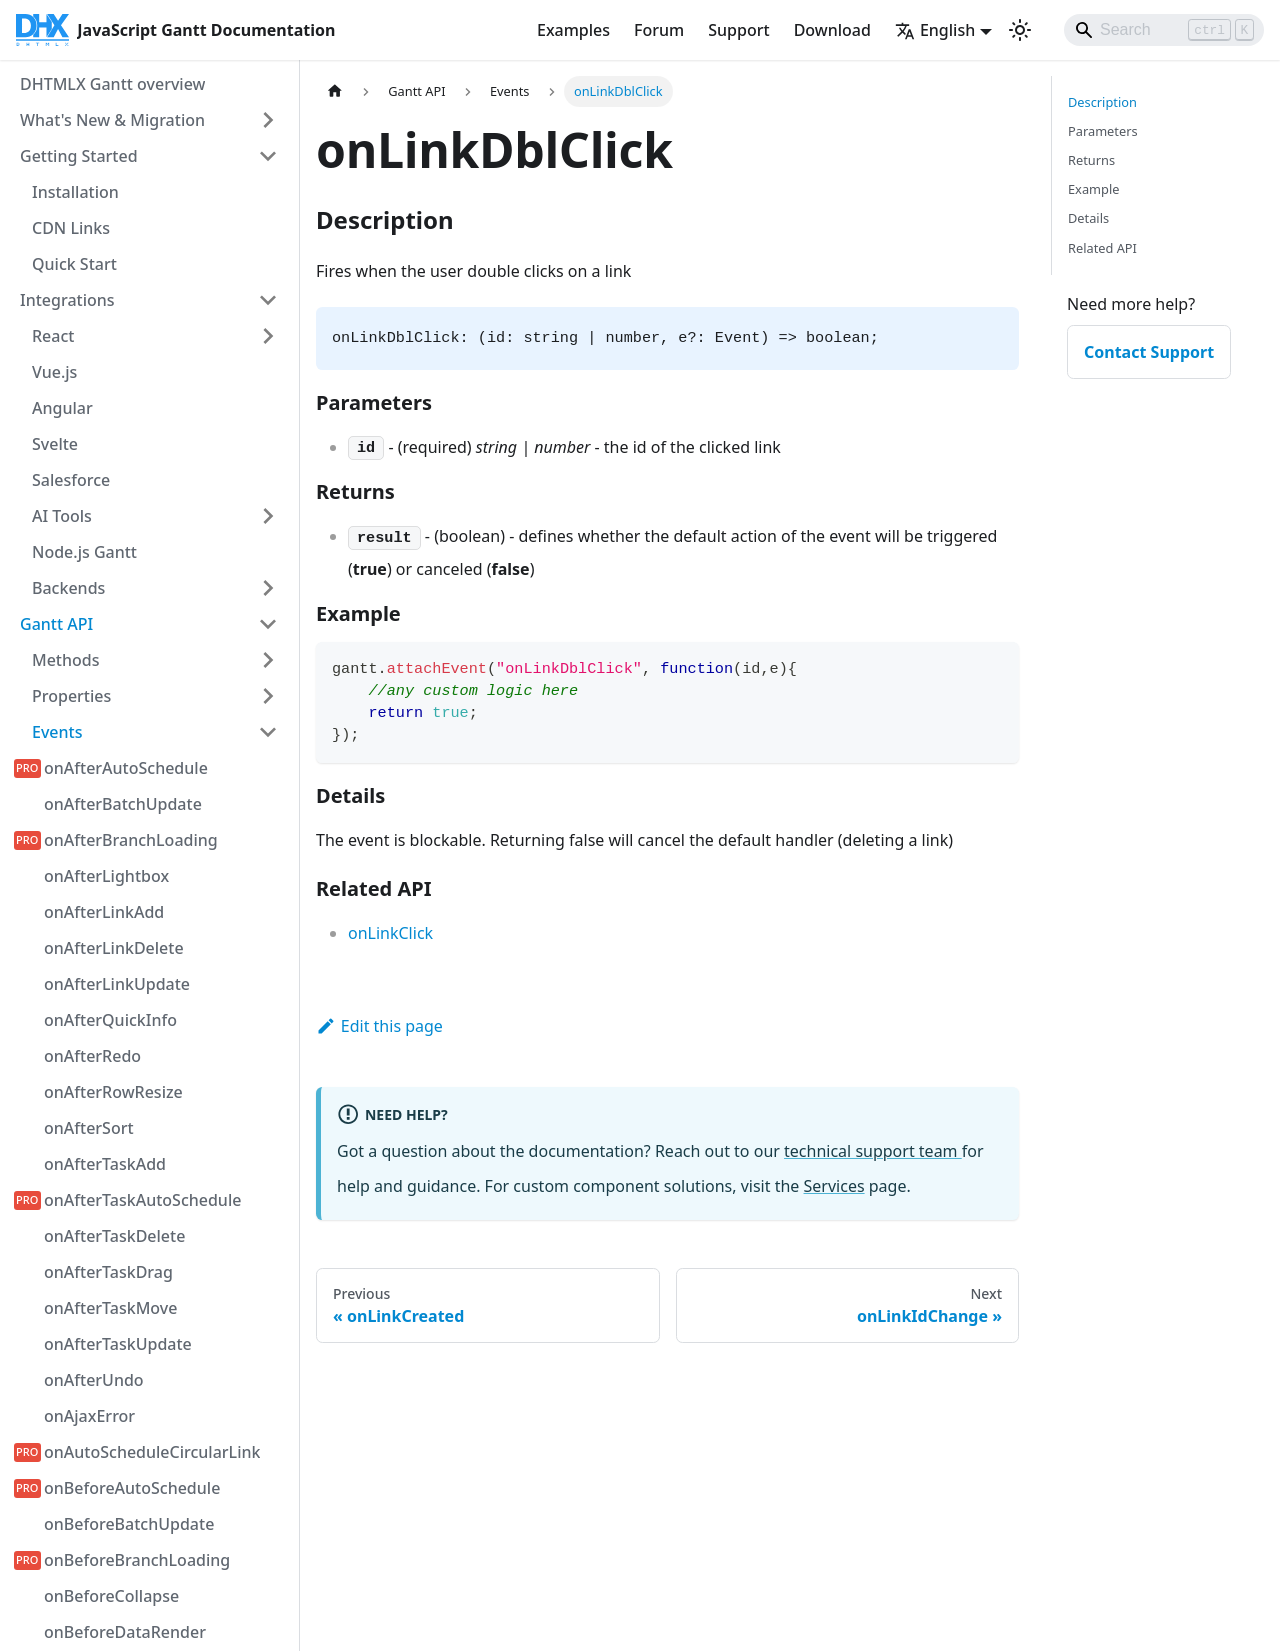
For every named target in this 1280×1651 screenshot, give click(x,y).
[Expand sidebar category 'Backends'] (268, 588)
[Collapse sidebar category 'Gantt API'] (268, 624)
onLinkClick (390, 933)
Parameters (1103, 131)
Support (738, 30)
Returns (1091, 160)
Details (1088, 218)
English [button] (935, 30)
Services (834, 1186)
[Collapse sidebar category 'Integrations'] (268, 300)
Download (832, 30)
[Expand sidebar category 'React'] (268, 336)
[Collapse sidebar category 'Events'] (268, 732)
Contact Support (1149, 352)
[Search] (1164, 30)
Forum (659, 30)
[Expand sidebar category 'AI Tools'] (268, 516)
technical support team (873, 1151)
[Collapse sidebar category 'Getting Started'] (268, 156)
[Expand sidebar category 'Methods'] (268, 660)
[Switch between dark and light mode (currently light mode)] (1020, 30)
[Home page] (335, 91)
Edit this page (379, 1026)
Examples (573, 30)
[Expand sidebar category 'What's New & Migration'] (268, 120)
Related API (1102, 248)
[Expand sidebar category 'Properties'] (268, 696)
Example (1093, 189)
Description (1102, 102)
